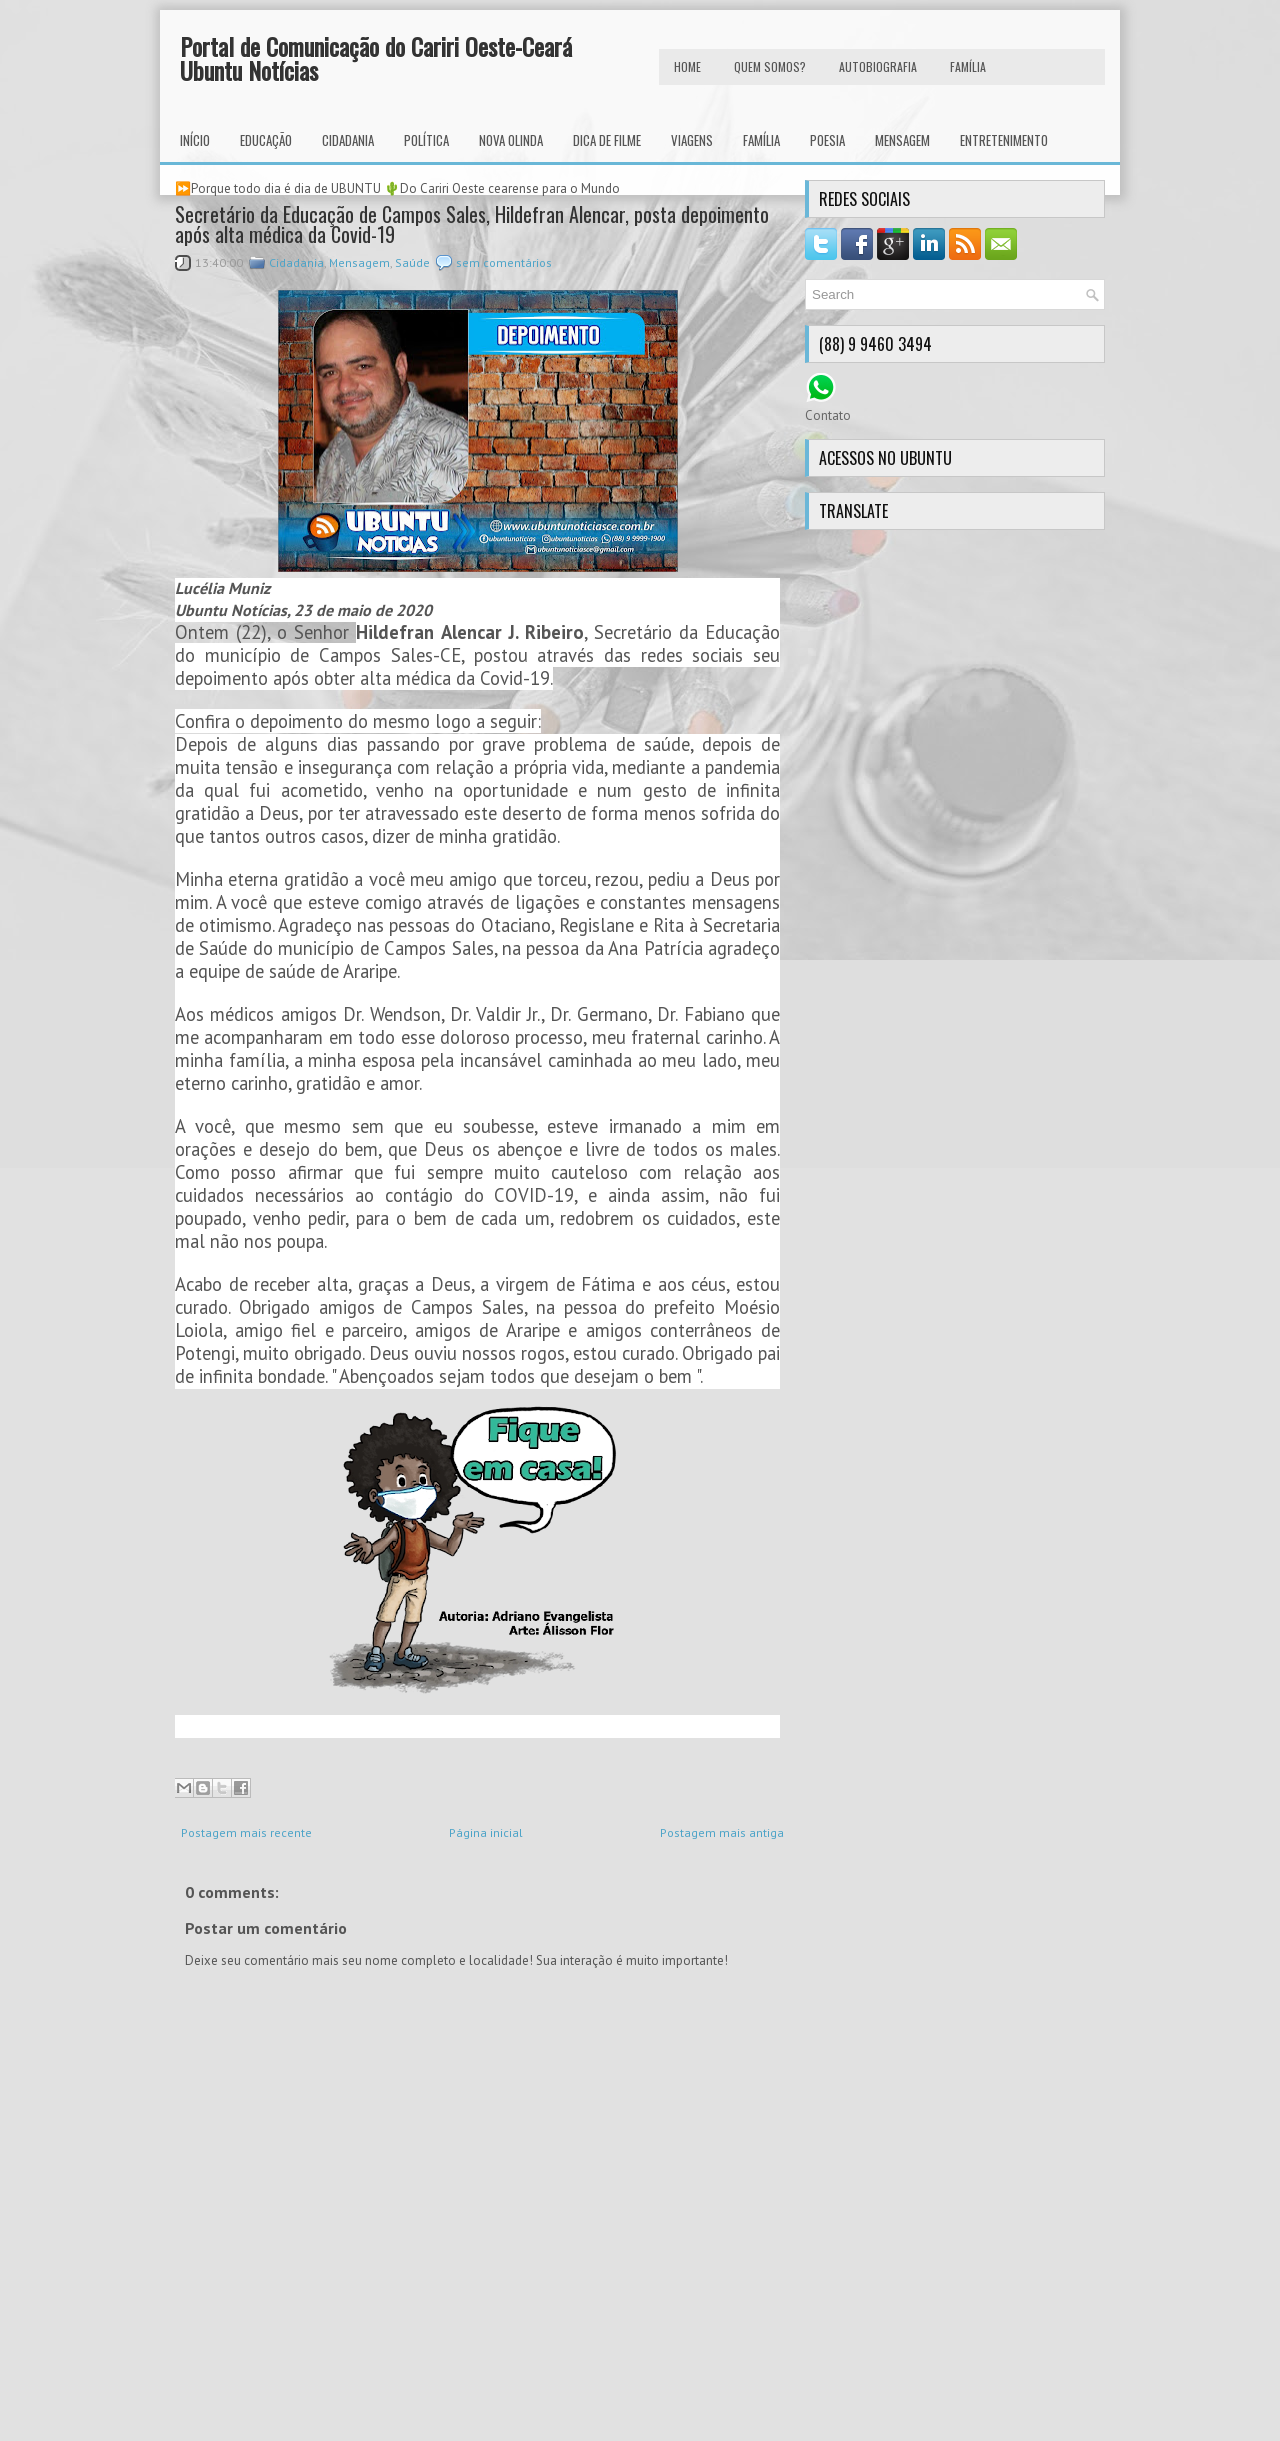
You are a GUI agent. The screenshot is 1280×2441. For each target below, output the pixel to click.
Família (761, 140)
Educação (266, 140)
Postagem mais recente (246, 1832)
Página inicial (486, 1832)
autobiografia (878, 66)
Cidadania (348, 140)
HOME (687, 66)
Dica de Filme (607, 140)
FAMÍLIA (968, 66)
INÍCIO (195, 140)
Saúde (412, 262)
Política (426, 140)
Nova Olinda (511, 140)
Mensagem (902, 140)
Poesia (827, 140)
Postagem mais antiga (722, 1832)
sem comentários (504, 262)
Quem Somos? (770, 66)
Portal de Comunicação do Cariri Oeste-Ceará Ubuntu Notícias (376, 58)
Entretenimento (1004, 140)
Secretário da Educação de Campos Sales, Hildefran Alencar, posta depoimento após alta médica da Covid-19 (472, 224)
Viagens (692, 140)
